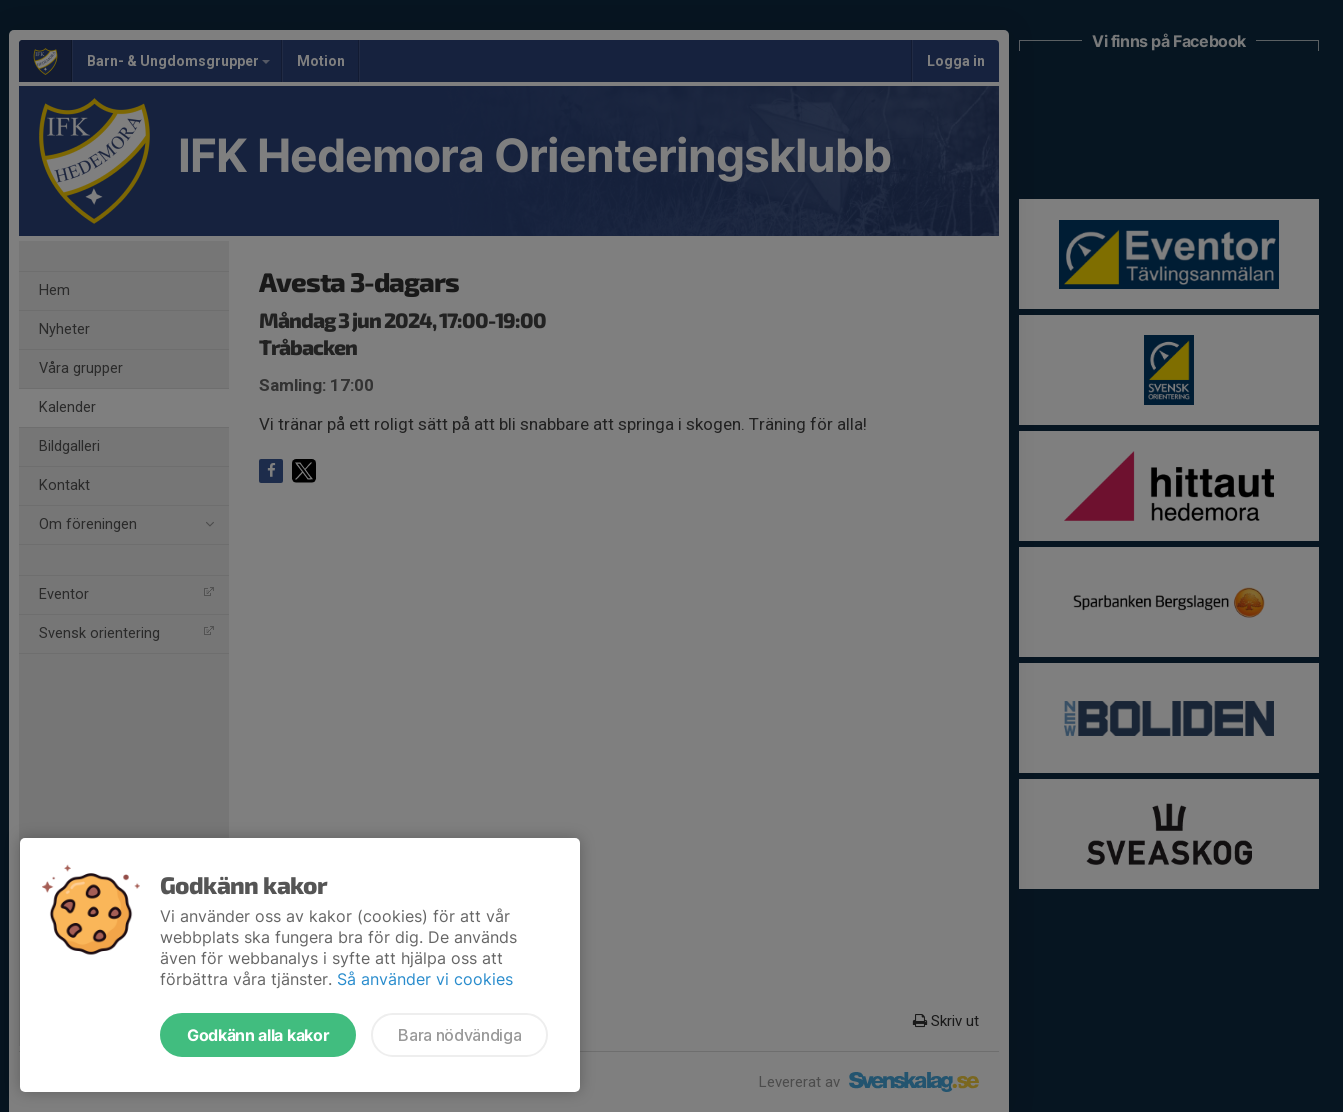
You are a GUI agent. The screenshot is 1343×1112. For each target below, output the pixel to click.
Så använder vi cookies (425, 979)
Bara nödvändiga (459, 1035)
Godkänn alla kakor (258, 1035)
